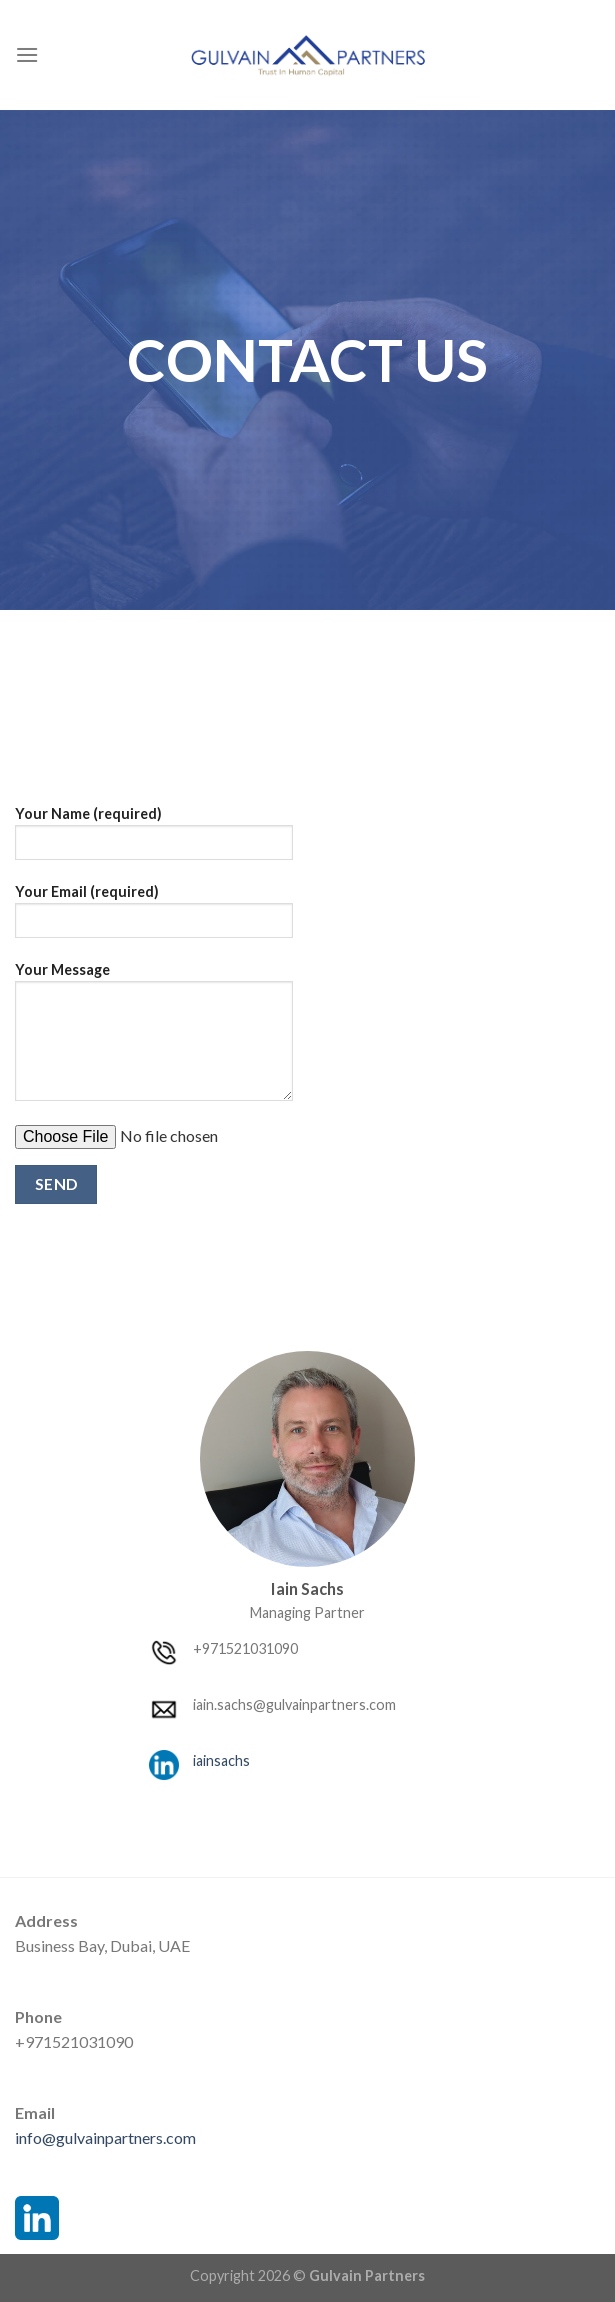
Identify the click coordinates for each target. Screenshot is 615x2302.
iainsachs (221, 1760)
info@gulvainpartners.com (105, 2137)
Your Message (154, 1038)
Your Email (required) (154, 917)
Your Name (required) (154, 839)
